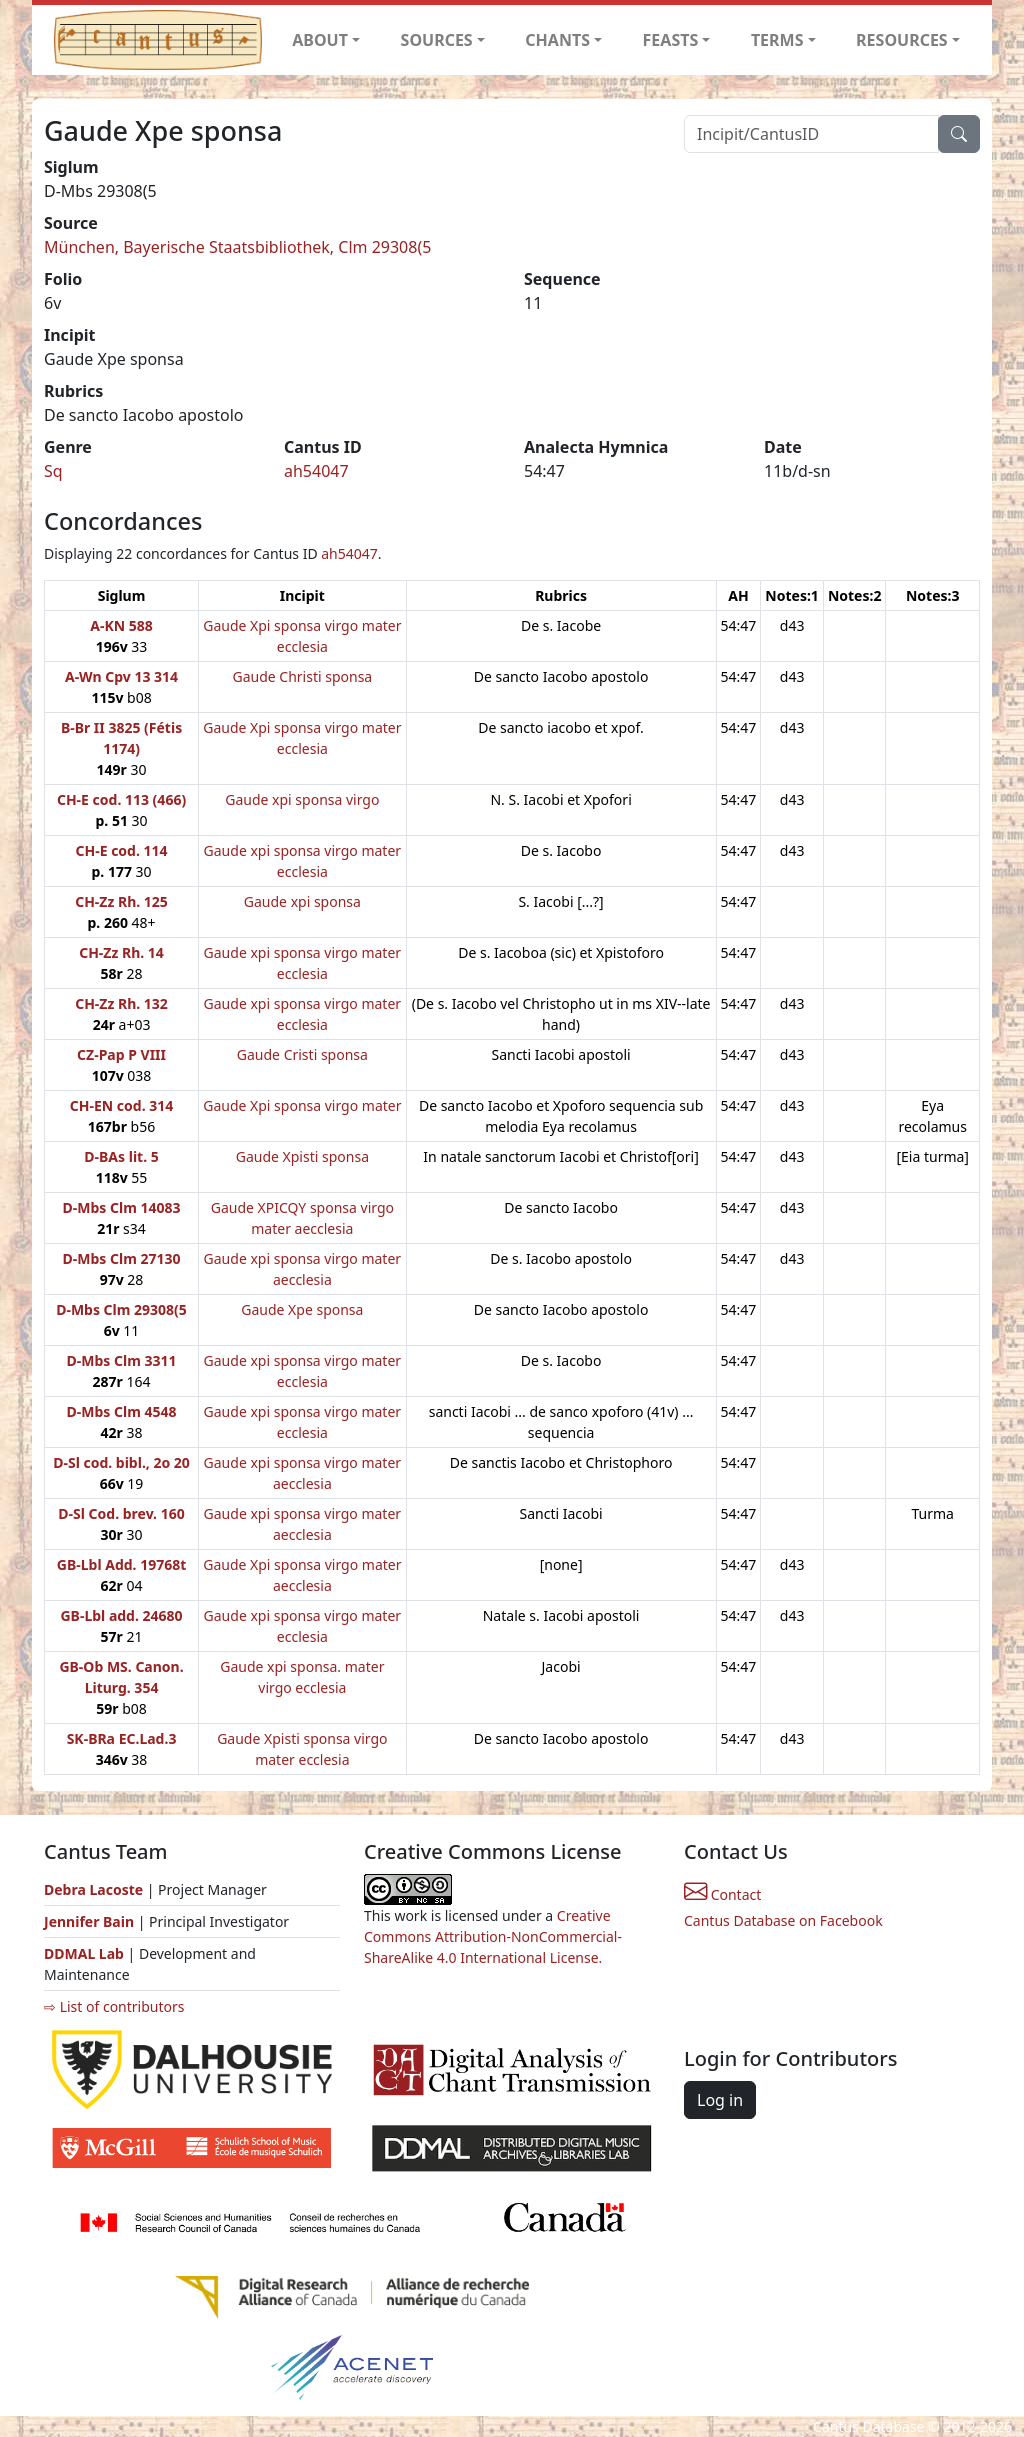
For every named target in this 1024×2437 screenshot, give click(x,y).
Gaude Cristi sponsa (302, 1054)
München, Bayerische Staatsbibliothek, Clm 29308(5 (237, 247)
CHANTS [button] (557, 40)
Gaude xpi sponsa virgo (302, 799)
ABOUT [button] (320, 40)
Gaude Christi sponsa (302, 676)
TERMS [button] (777, 40)
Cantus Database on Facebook (783, 1920)
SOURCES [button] (437, 40)
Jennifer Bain (91, 1921)
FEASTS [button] (671, 40)
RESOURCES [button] (902, 40)
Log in (720, 2100)
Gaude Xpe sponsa (302, 1309)
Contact (722, 1894)
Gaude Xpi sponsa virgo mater (302, 1105)
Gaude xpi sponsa (302, 901)
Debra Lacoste (93, 1889)
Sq (53, 471)
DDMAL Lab (84, 1953)
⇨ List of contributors (114, 2006)
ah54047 (316, 471)
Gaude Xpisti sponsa (302, 1156)
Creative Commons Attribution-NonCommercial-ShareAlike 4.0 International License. (493, 1936)
